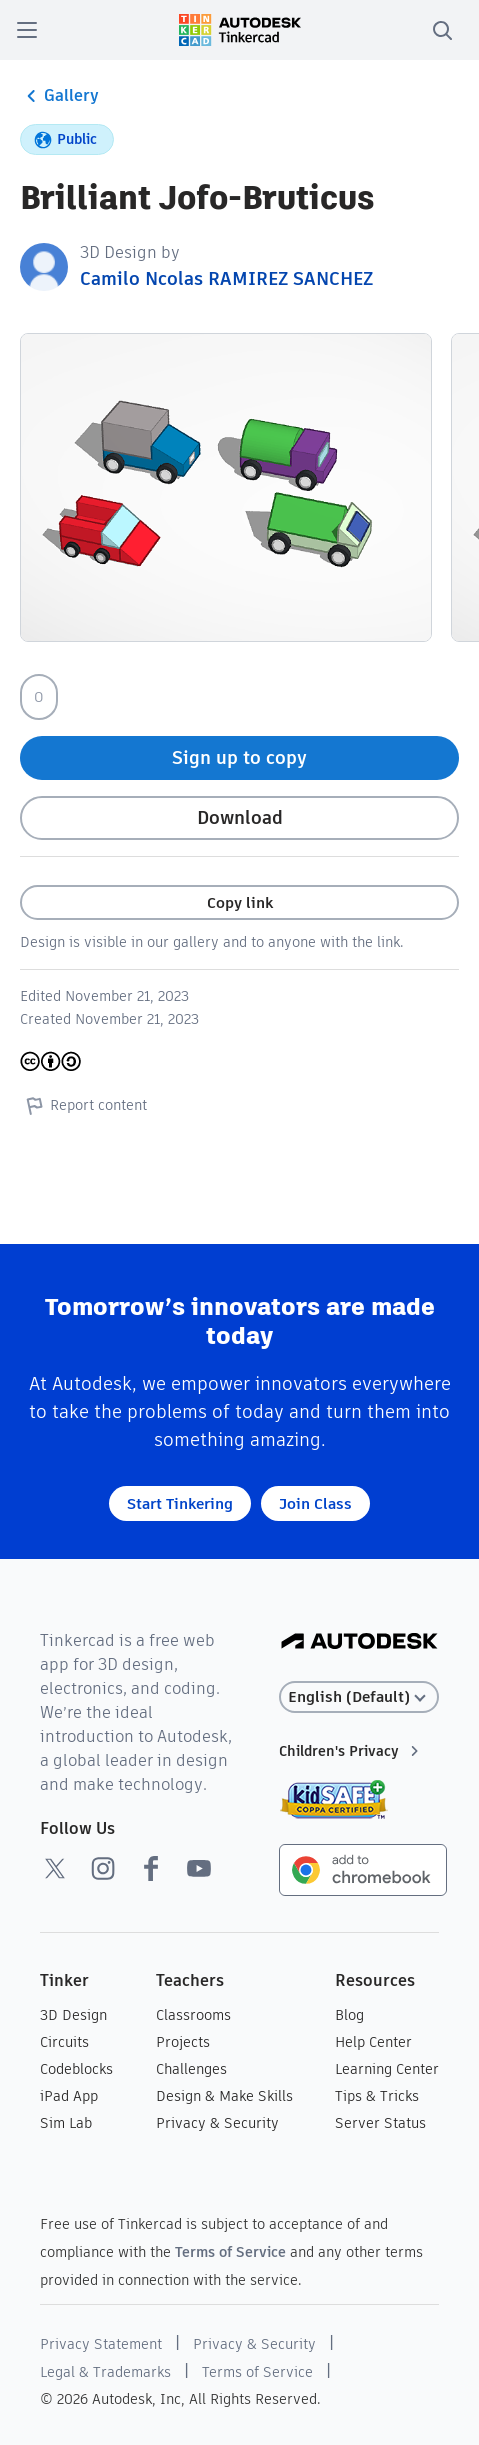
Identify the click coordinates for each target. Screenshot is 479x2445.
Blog (349, 2015)
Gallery (59, 96)
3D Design (73, 2015)
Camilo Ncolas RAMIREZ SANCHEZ (226, 278)
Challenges (191, 2069)
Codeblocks (76, 2069)
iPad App (69, 2096)
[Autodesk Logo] (359, 1642)
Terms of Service (230, 2252)
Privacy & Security (217, 2123)
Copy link (240, 902)
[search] (442, 30)
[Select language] (359, 1697)
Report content (83, 1105)
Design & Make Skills (224, 2096)
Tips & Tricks (377, 2096)
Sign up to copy (239, 757)
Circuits (64, 2042)
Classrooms (193, 2015)
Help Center (373, 2042)
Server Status (380, 2123)
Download (240, 817)
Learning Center (387, 2069)
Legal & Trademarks (105, 2372)
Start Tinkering (180, 1503)
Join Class (315, 1503)
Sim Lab (66, 2123)
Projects (183, 2042)
